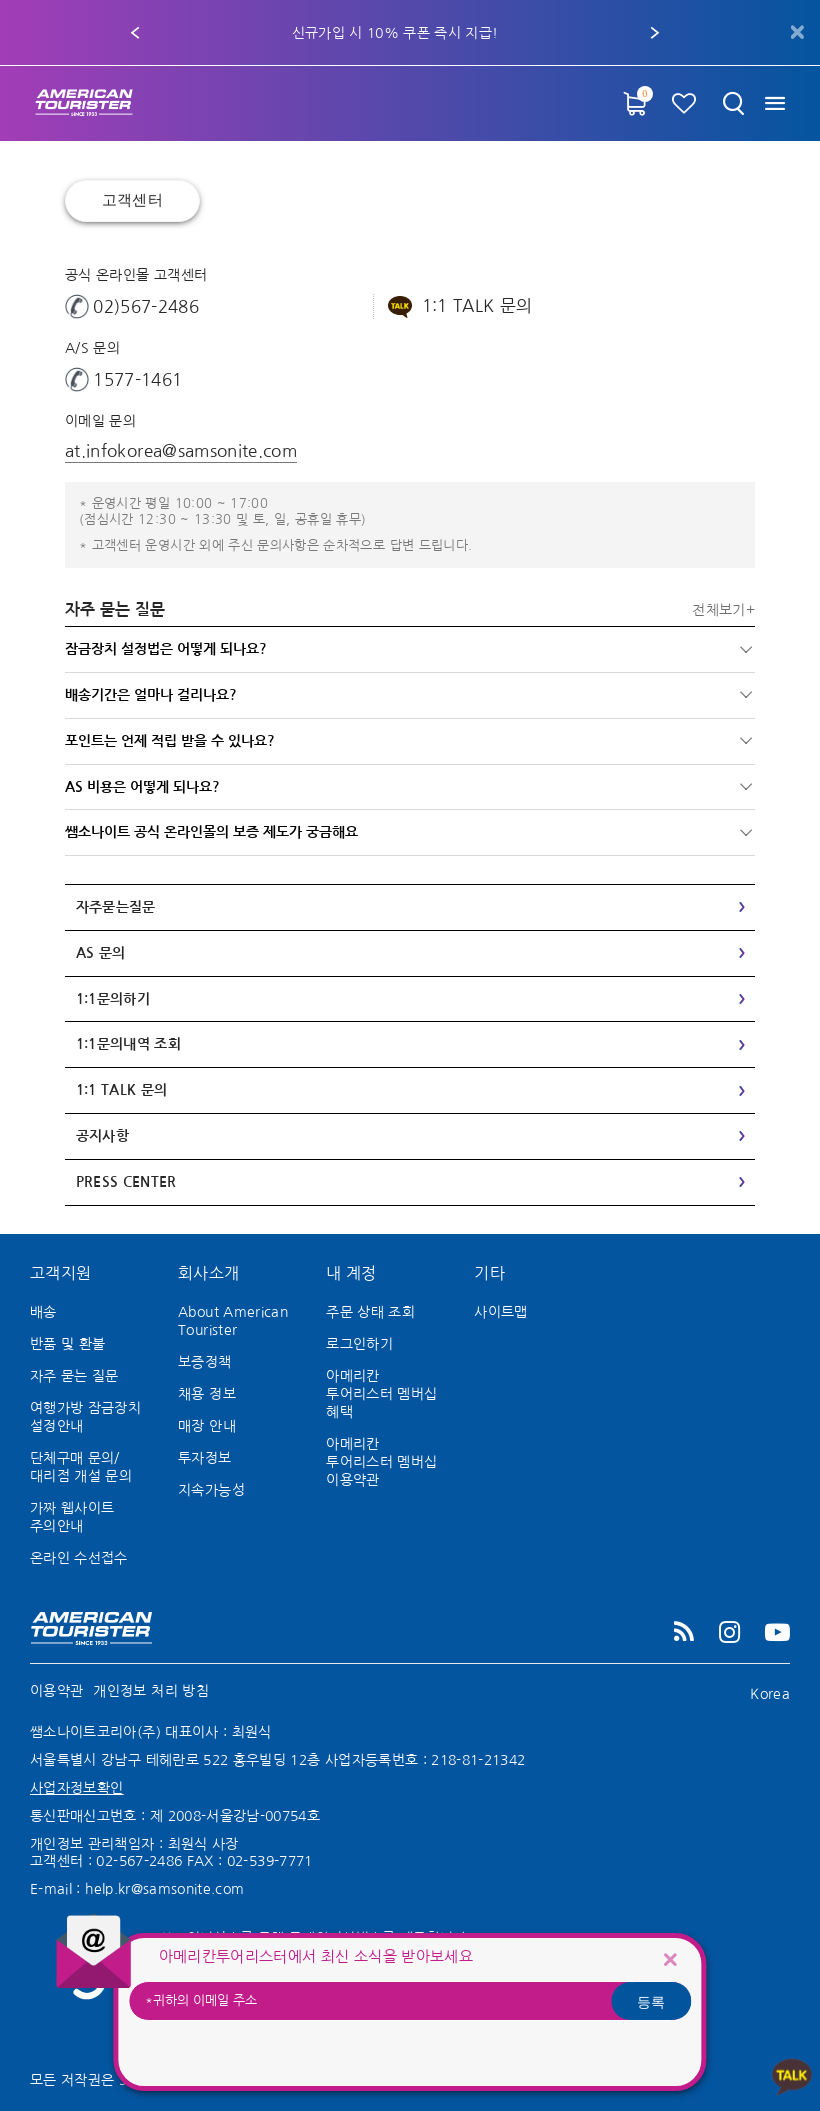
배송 (43, 1312)
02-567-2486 (139, 1861)
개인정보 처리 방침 (151, 1691)
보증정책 (204, 1362)
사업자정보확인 (76, 1788)
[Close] (670, 1958)
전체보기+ (723, 610)
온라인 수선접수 (79, 1558)
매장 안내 (207, 1426)
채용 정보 (207, 1394)
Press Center (126, 1182)
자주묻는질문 (116, 907)
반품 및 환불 (67, 1344)
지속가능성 (211, 1490)
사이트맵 (500, 1312)
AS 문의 (101, 953)
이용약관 (56, 1691)
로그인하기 (359, 1344)
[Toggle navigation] (777, 103)
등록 (651, 2001)
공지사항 (102, 1136)
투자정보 (204, 1458)
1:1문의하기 (113, 999)
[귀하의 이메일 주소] (410, 2001)
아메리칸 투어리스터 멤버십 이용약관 (381, 1462)
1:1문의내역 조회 (129, 1044)
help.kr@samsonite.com (164, 1889)
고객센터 (132, 200)
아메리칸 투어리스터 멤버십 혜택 (381, 1394)
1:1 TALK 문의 (122, 1090)
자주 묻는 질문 (74, 1376)
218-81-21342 (478, 1760)
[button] (135, 33)
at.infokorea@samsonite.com (181, 450)
